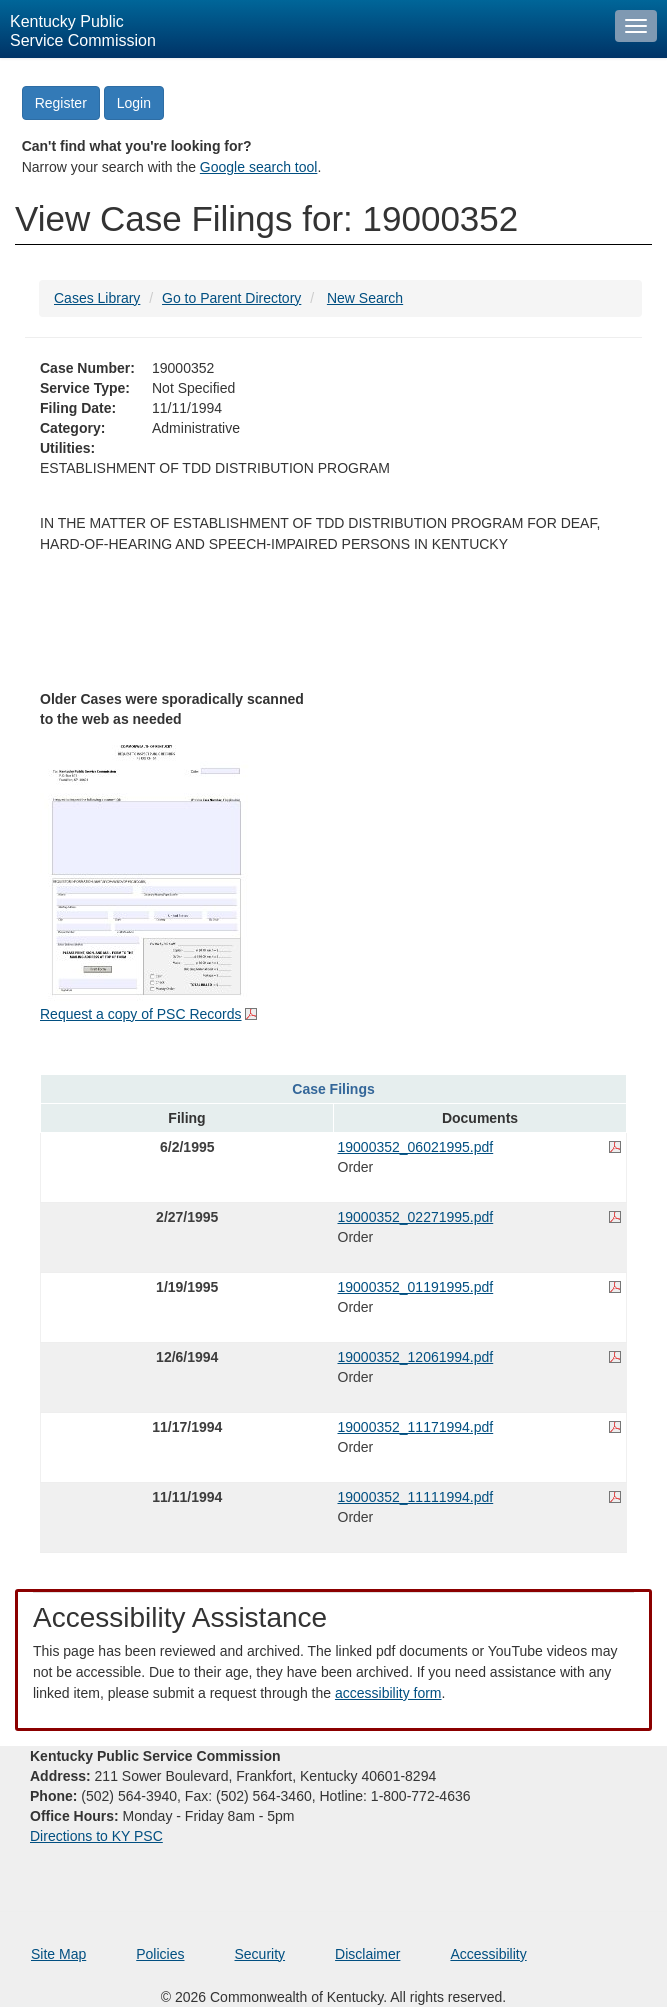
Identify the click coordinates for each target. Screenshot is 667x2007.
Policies (160, 1954)
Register (61, 103)
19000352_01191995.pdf (416, 1287)
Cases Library (97, 298)
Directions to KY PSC (96, 1836)
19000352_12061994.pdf (416, 1357)
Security (260, 1954)
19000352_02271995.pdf (416, 1217)
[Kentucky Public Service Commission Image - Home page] (302, 29)
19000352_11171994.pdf (416, 1427)
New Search (365, 298)
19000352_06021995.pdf (416, 1147)
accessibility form (388, 1693)
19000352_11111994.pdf (416, 1497)
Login (134, 103)
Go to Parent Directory (231, 298)
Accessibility (488, 1954)
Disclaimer (367, 1954)
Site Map (58, 1954)
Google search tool (259, 167)
